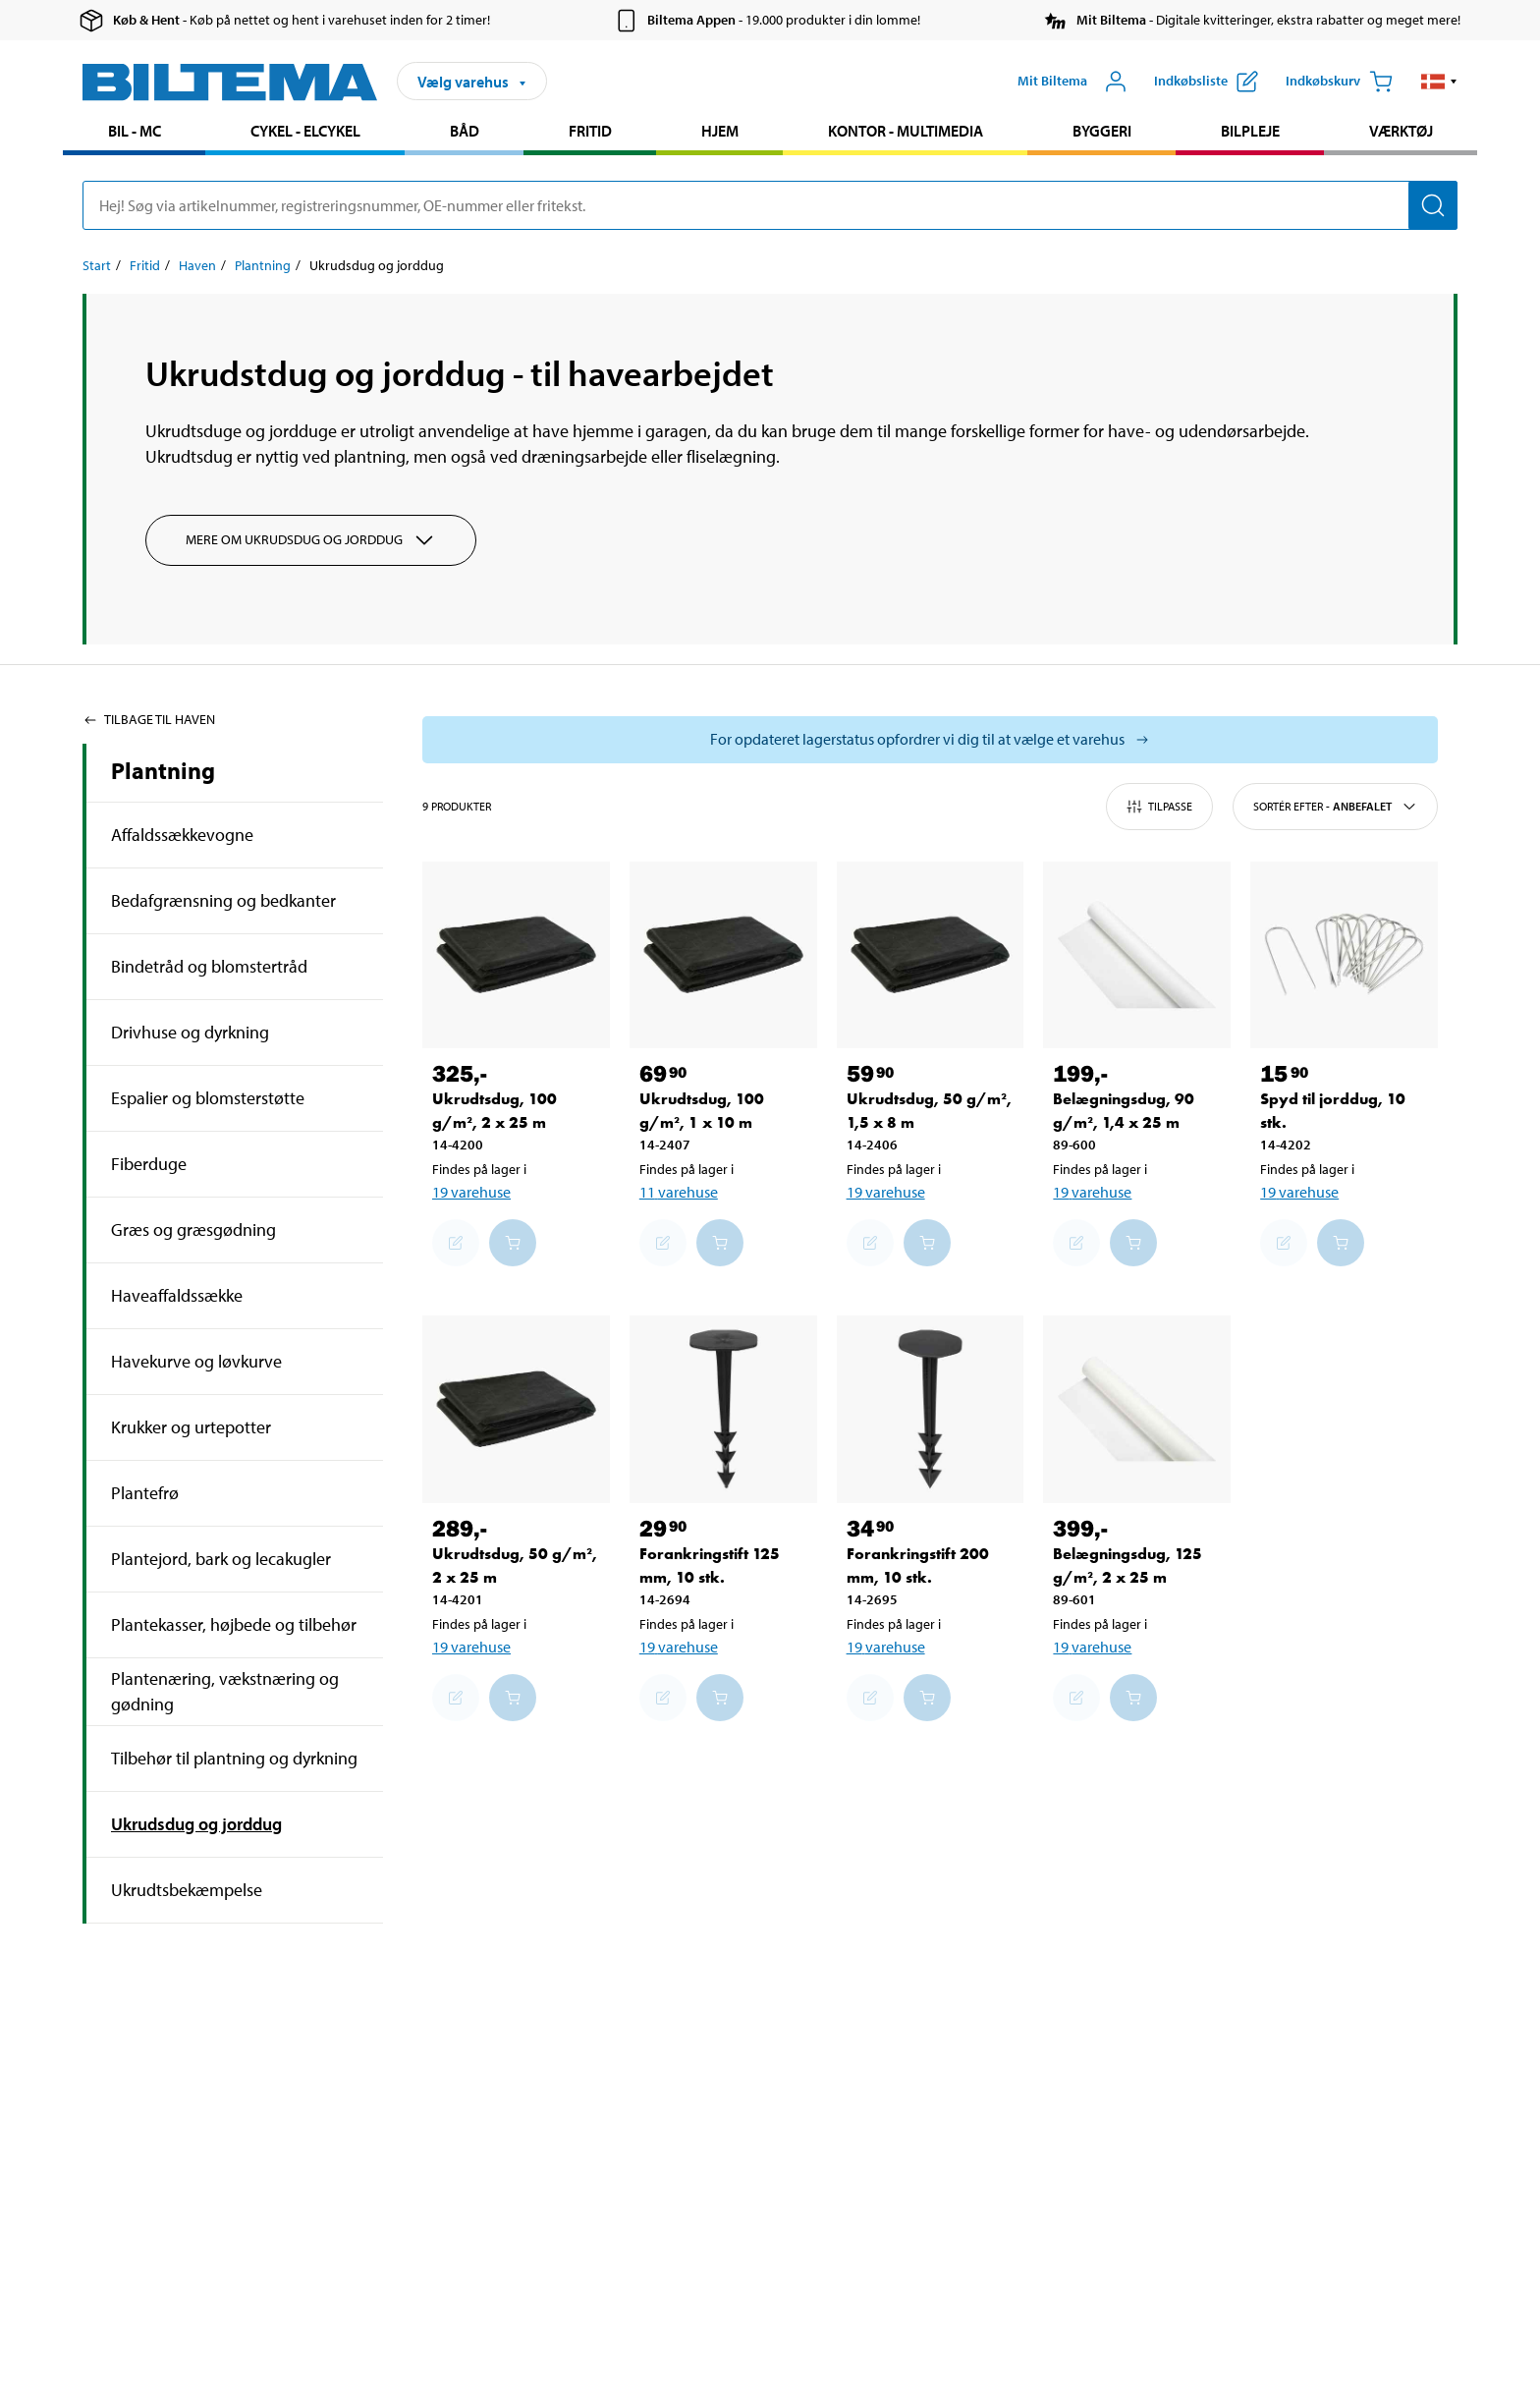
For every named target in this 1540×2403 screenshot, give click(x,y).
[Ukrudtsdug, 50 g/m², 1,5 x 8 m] (930, 955)
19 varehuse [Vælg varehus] (471, 1192)
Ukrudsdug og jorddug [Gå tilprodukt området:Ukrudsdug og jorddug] (196, 1824)
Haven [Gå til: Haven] (197, 265)
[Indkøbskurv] (1339, 81)
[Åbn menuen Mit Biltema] (1072, 81)
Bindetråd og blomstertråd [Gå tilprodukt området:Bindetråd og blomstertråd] (209, 966)
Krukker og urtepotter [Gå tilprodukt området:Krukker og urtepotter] (191, 1427)
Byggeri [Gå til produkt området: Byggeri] (1101, 130)
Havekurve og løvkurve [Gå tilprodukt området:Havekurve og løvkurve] (196, 1361)
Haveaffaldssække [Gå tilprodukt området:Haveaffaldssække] (177, 1295)
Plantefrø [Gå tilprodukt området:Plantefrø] (145, 1492)
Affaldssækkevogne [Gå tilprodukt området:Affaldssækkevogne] (182, 834)
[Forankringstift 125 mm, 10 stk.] (723, 1409)
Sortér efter (1335, 806)
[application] (1500, 2358)
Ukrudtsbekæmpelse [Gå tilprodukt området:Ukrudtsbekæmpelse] (186, 1889)
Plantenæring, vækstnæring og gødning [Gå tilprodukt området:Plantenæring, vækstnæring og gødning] (225, 1691)
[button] (1439, 81)
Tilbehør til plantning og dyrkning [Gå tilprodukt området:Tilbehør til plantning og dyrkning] (234, 1758)
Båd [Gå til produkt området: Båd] (464, 130)
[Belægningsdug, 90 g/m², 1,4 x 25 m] (1137, 955)
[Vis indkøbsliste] (1206, 81)
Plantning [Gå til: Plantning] (263, 265)
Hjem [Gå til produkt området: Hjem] (720, 130)
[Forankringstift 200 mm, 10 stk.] (930, 1409)
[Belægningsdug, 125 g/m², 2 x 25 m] (1137, 1409)
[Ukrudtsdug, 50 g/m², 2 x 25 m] (516, 1409)
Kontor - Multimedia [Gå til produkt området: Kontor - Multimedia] (905, 130)
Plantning (163, 770)
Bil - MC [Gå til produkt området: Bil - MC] (134, 130)
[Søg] (1433, 205)
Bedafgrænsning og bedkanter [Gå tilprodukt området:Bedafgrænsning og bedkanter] (223, 900)
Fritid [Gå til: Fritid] (145, 265)
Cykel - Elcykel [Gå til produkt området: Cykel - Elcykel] (305, 130)
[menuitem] (134, 133)
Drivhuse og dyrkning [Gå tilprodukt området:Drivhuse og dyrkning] (190, 1032)
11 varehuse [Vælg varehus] (678, 1192)
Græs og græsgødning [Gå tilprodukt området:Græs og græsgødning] (193, 1229)
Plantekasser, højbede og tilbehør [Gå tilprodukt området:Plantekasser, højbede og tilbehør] (234, 1624)
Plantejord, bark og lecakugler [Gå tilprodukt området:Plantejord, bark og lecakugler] (221, 1558)
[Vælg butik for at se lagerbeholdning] (930, 739)
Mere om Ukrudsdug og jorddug (311, 540)
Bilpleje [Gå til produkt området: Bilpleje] (1250, 130)
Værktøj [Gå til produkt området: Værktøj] (1401, 130)
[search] (770, 205)
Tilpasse (1159, 806)
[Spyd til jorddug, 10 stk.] (1344, 955)
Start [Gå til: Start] (96, 265)
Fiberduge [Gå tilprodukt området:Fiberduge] (149, 1163)
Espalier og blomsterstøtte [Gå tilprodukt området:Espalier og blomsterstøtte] (207, 1098)
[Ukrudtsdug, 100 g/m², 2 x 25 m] (516, 955)
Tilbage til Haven (148, 719)
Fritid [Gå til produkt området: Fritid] (590, 130)
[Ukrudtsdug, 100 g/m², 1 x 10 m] (723, 955)
